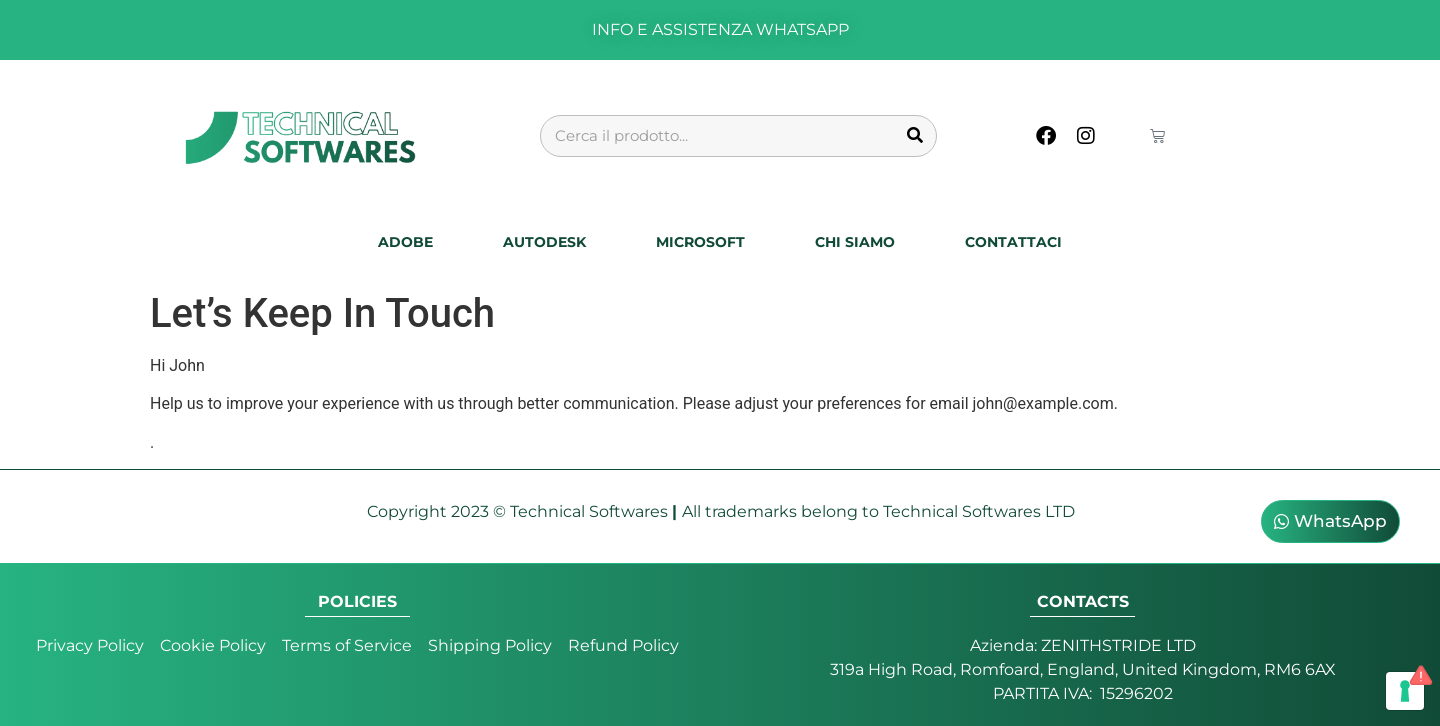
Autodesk (544, 242)
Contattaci (1013, 242)
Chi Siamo (855, 242)
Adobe (405, 242)
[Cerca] (915, 136)
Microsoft (700, 242)
